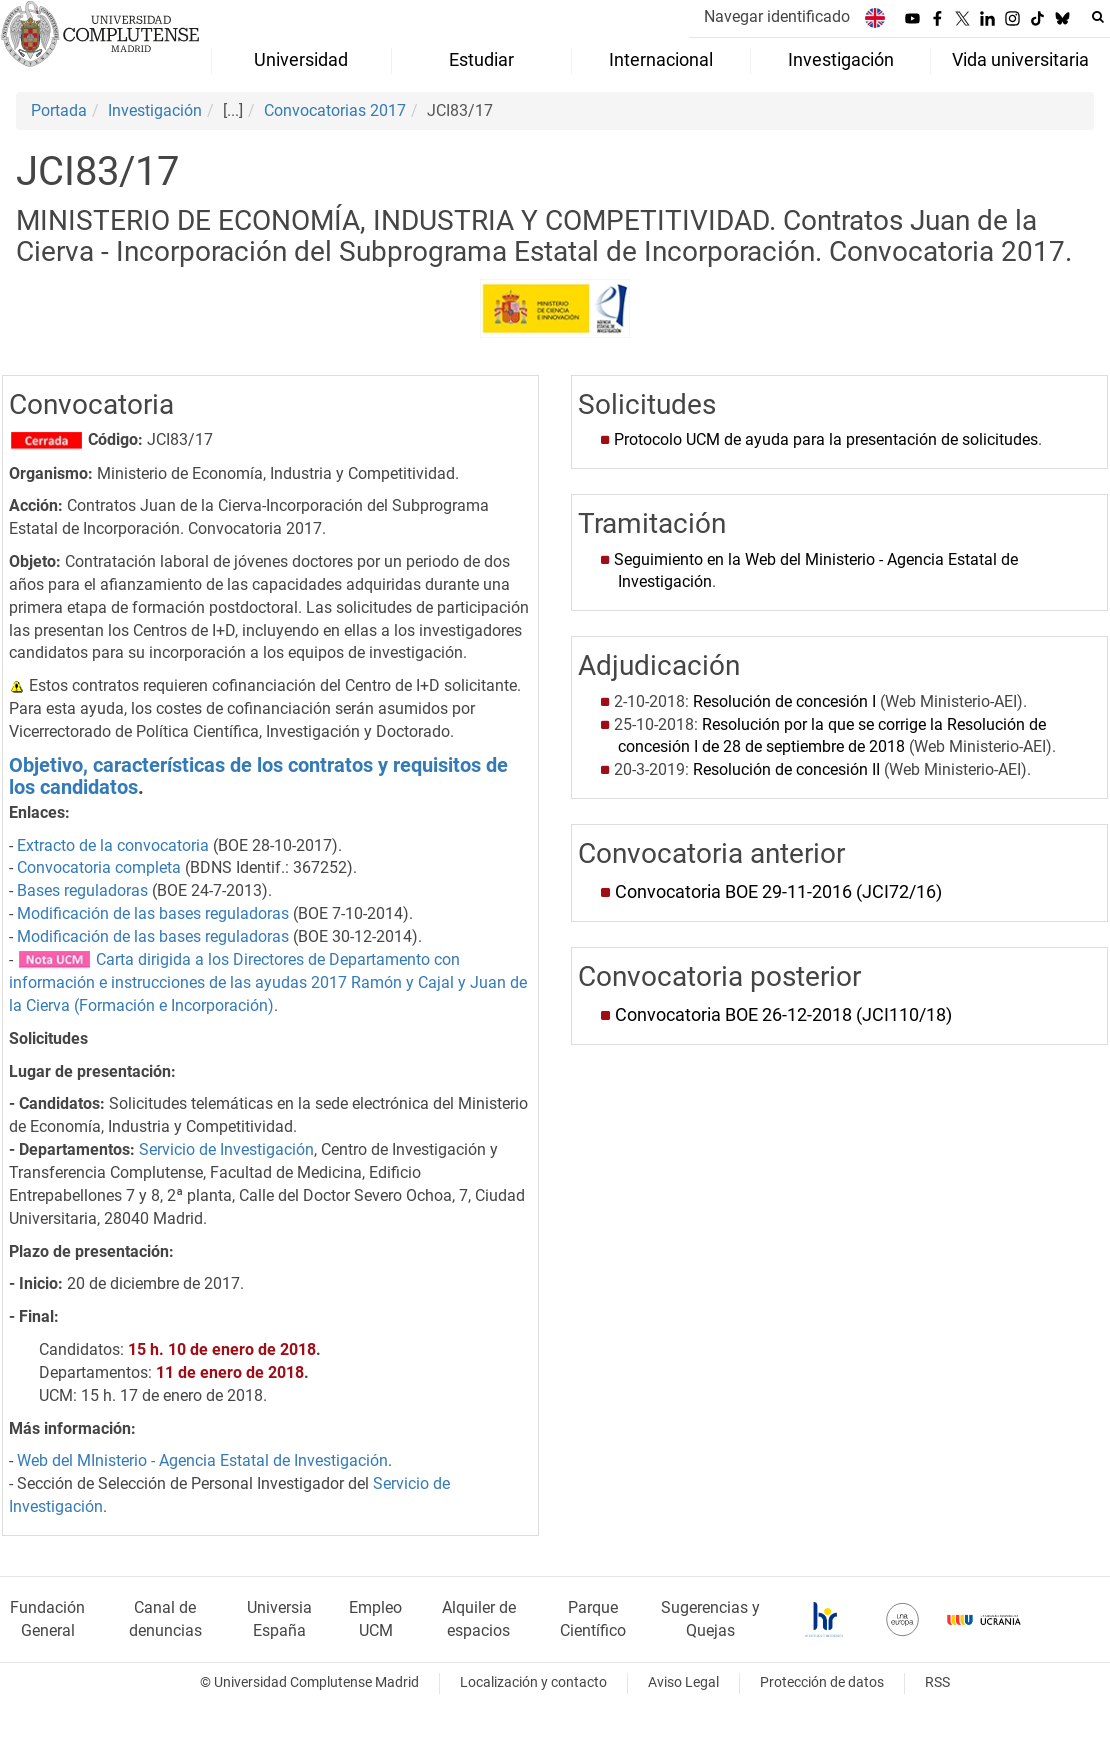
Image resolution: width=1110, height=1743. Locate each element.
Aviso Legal (683, 1682)
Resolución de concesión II (786, 769)
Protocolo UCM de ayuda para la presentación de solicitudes (826, 439)
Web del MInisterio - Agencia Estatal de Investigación (202, 1460)
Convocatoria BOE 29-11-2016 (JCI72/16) (778, 892)
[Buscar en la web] (1098, 17)
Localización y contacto (533, 1682)
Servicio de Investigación (226, 1149)
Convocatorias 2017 (335, 110)
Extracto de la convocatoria (113, 845)
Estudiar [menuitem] (481, 60)
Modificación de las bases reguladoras (153, 913)
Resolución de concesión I (784, 701)
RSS (937, 1682)
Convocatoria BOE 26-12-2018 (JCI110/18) (783, 1015)
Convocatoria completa (99, 867)
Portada (59, 110)
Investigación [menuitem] (841, 60)
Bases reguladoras (82, 890)
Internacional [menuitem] (661, 60)
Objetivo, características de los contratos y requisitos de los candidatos (258, 776)
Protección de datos (822, 1682)
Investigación (155, 110)
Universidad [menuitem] (301, 60)
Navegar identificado (777, 16)
